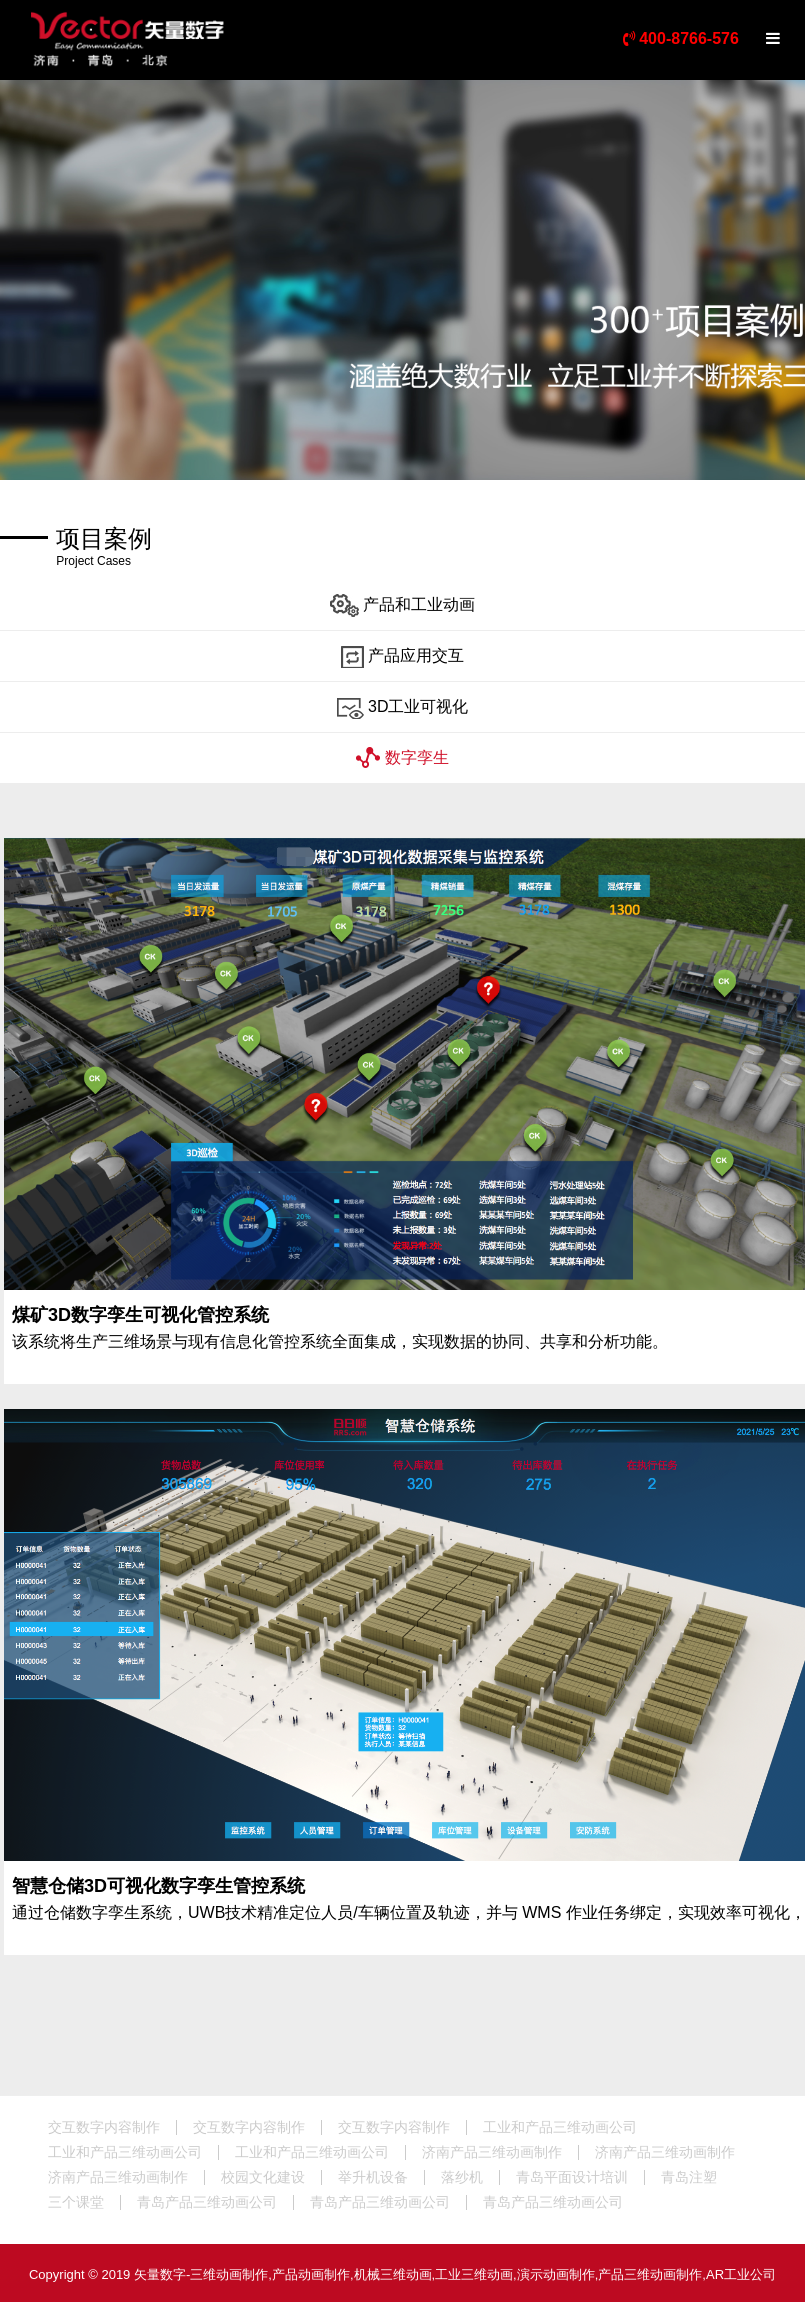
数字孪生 (402, 758)
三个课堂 (76, 2202)
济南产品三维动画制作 (492, 2152)
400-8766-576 (681, 38)
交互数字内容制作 (104, 2127)
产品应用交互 (402, 656)
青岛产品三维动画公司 (207, 2202)
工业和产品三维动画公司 (560, 2127)
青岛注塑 (689, 2177)
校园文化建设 (263, 2177)
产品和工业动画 (402, 605)
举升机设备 (373, 2177)
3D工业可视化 (403, 707)
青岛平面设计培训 (572, 2177)
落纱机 (462, 2177)
